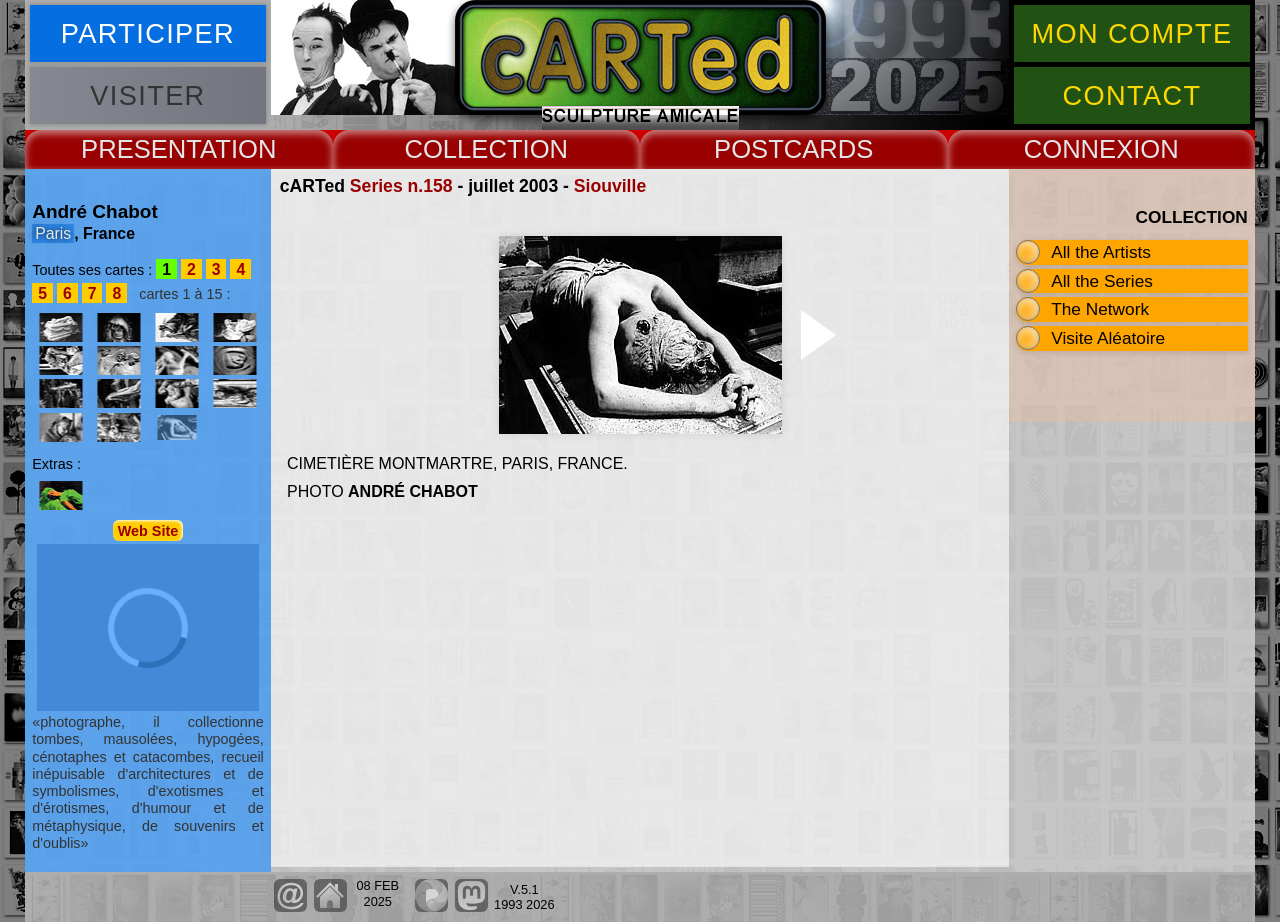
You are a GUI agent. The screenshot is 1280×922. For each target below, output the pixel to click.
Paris (53, 233)
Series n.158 (401, 186)
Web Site (148, 530)
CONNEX (1079, 149)
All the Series (1102, 281)
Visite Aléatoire (1108, 338)
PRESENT (140, 149)
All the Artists (1101, 252)
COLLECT (463, 149)
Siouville (610, 186)
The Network (1100, 309)
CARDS (829, 149)
